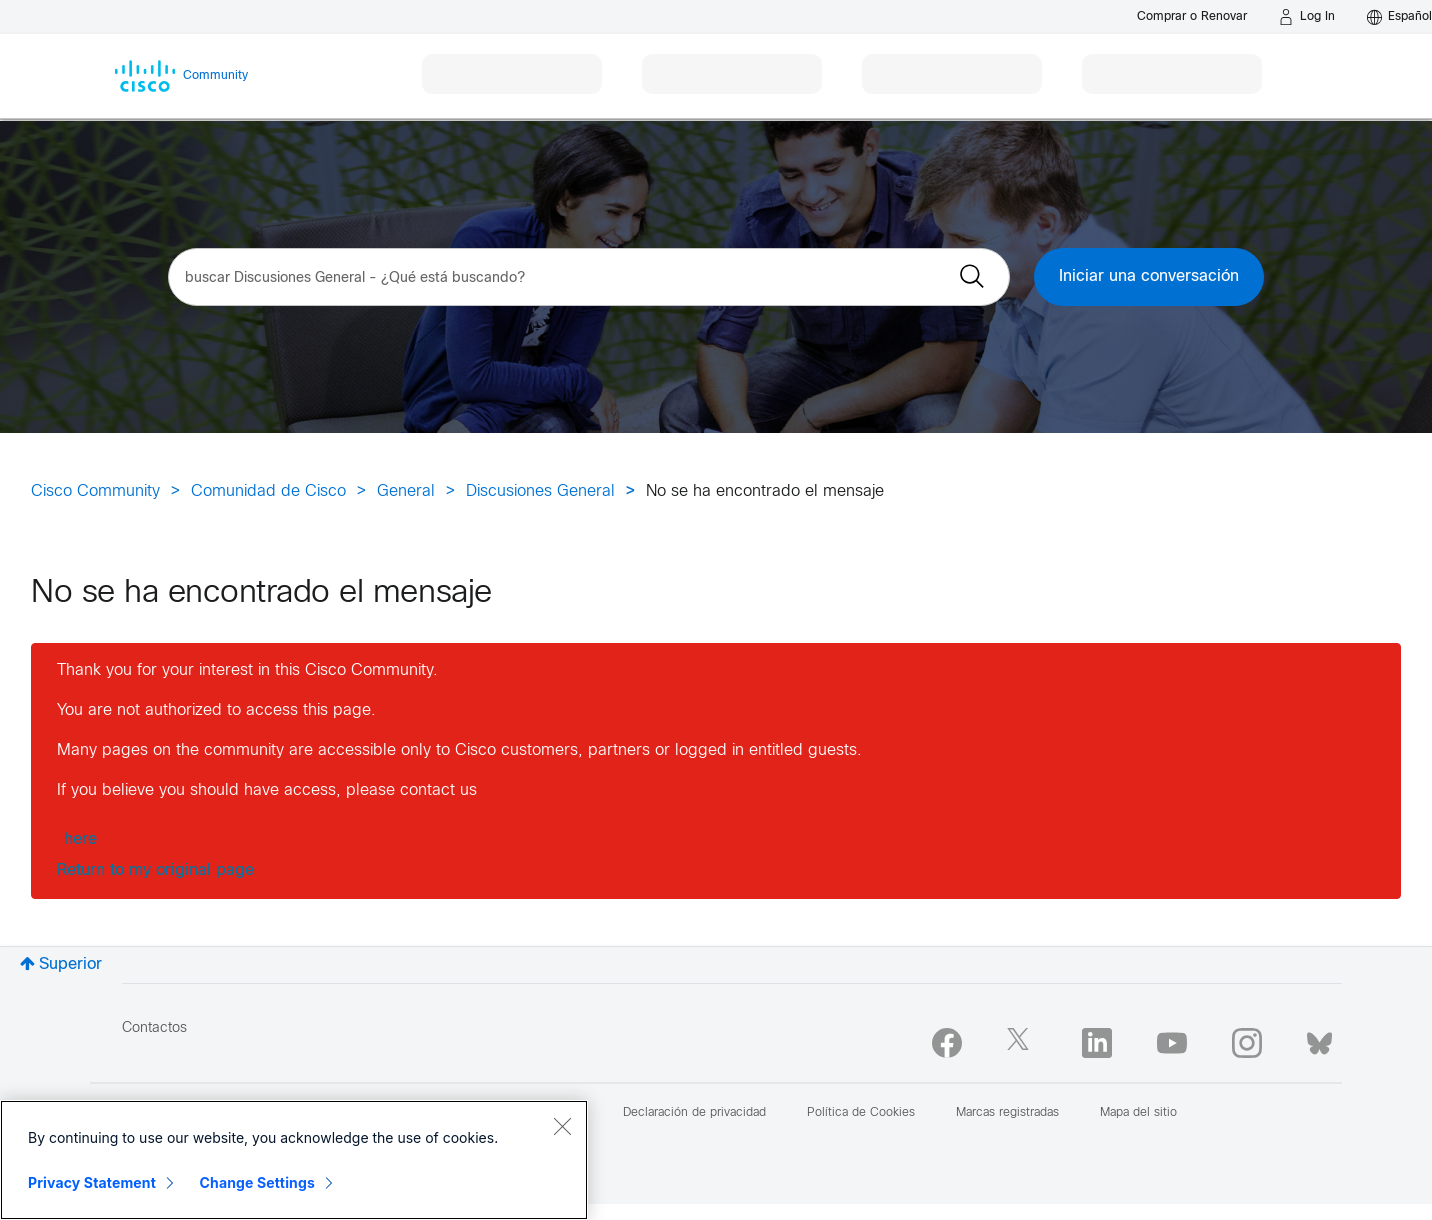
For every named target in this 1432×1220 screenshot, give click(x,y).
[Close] (562, 1126)
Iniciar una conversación (1149, 276)
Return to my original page (155, 870)
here (80, 839)
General (406, 491)
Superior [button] (70, 964)
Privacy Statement (92, 1182)
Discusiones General (540, 491)
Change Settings (257, 1182)
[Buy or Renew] (1192, 16)
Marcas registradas (1007, 1113)
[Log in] (1307, 17)
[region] (294, 1160)
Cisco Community (95, 491)
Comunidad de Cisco (268, 491)
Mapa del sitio (1138, 1113)
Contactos (154, 1028)
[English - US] (1399, 17)
